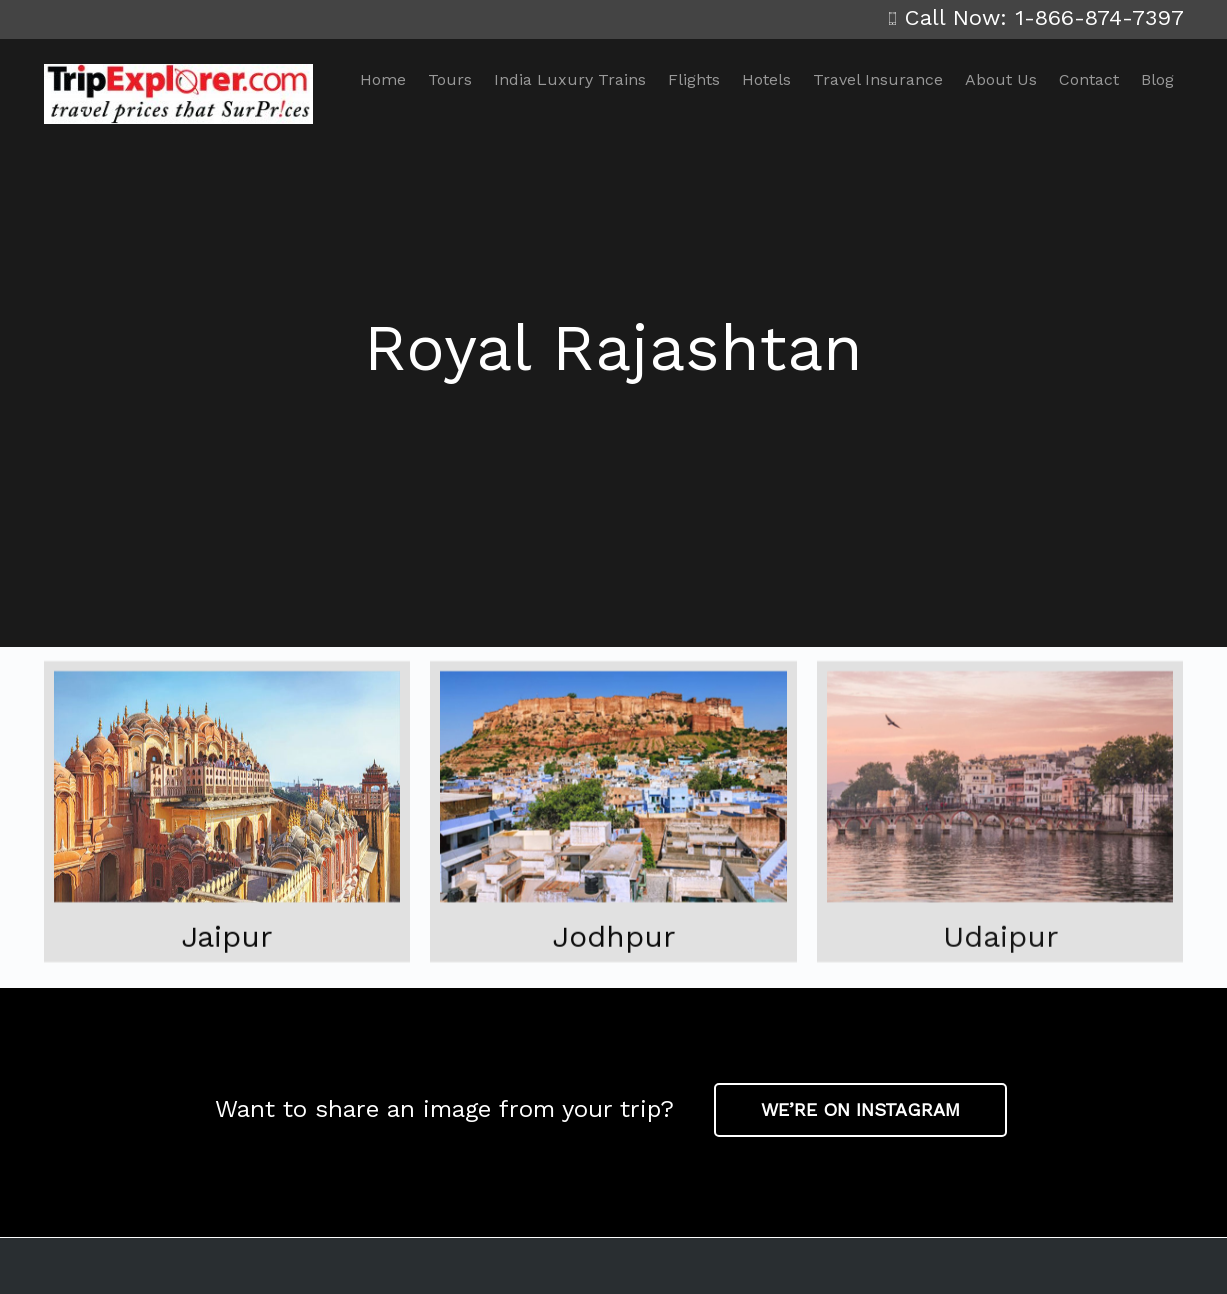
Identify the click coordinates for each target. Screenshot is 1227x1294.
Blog (1157, 79)
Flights (694, 79)
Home (383, 79)
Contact (1089, 79)
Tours (450, 79)
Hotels (766, 79)
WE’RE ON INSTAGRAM (860, 1109)
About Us (1001, 79)
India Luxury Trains (570, 79)
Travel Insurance (878, 79)
